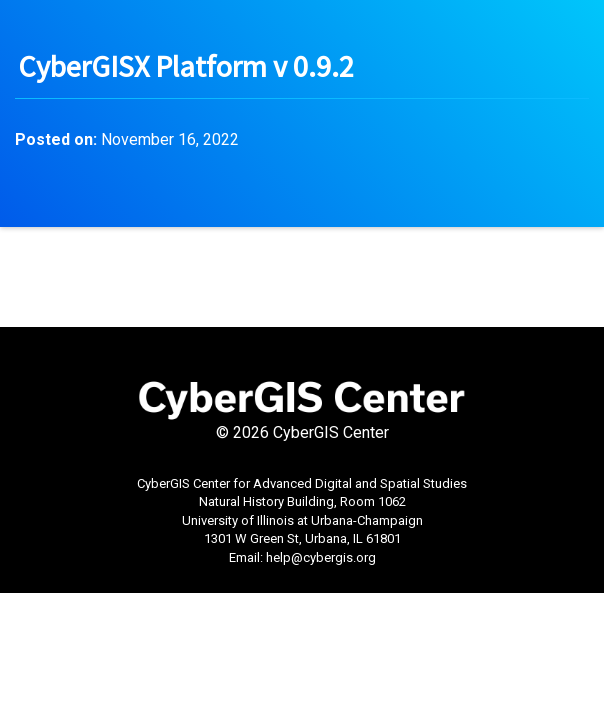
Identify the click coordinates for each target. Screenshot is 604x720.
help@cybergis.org (321, 557)
